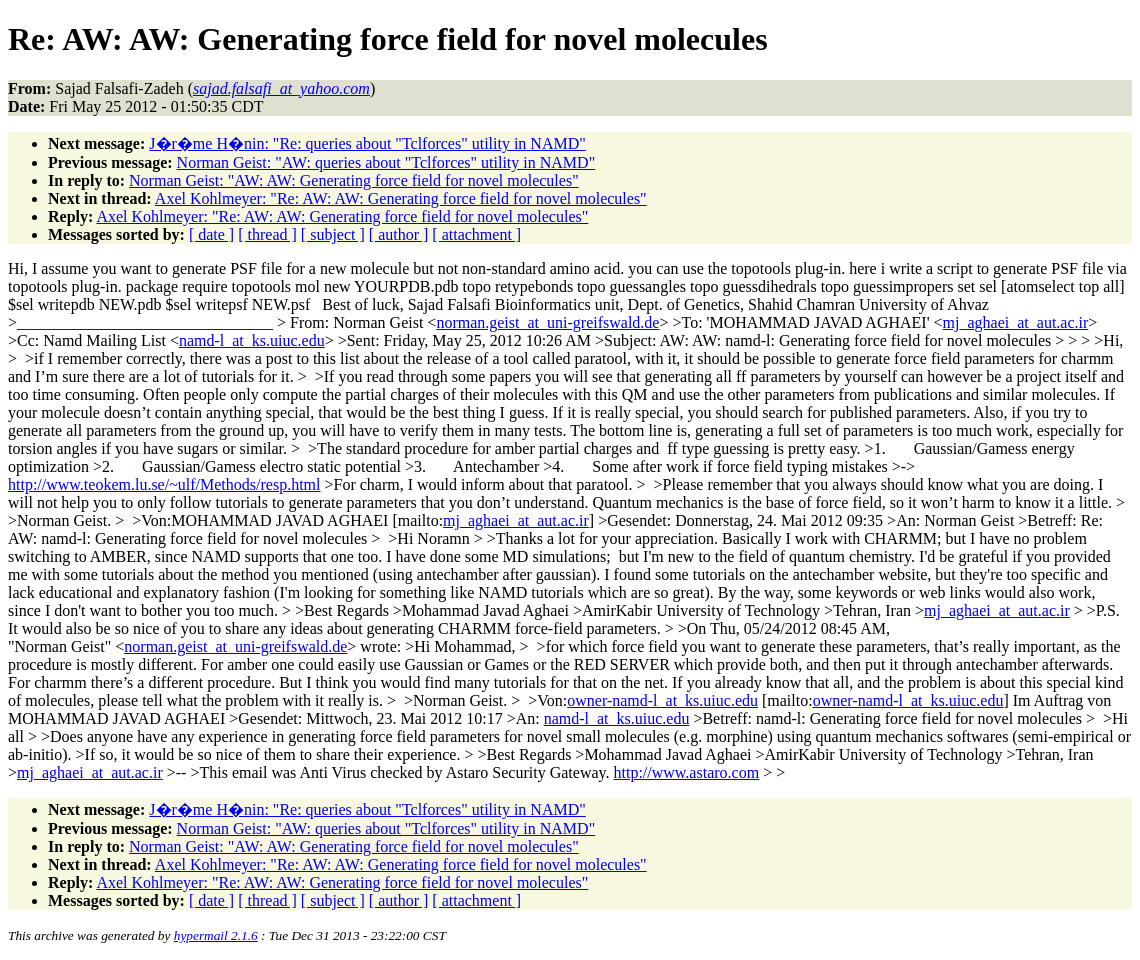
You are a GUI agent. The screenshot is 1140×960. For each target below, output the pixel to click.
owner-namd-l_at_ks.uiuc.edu (662, 700)
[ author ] (399, 234)
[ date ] (211, 234)
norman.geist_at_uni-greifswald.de (547, 322)
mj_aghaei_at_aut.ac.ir (1016, 322)
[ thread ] (267, 234)
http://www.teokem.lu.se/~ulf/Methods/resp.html (164, 484)
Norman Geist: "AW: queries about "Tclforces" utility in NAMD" (386, 162)
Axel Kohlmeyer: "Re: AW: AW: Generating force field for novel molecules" (401, 198)
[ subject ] (333, 234)
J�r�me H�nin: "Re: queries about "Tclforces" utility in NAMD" (367, 143)
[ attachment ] (476, 234)
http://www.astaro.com (687, 772)
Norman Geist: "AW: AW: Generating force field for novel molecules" (354, 180)
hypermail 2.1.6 (216, 935)
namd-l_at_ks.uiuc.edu (252, 340)
